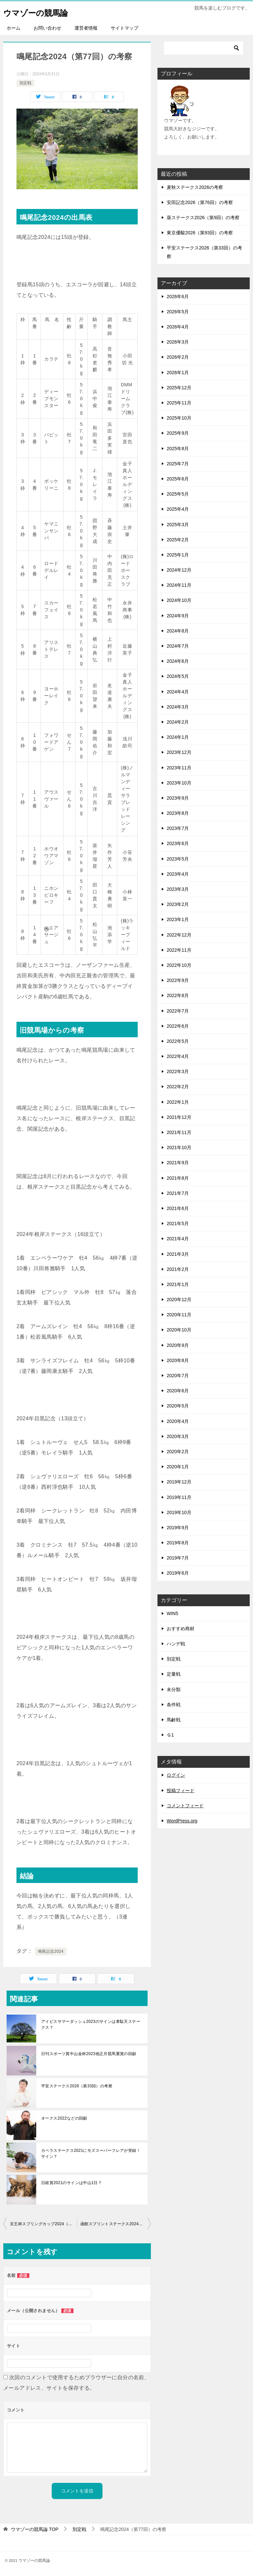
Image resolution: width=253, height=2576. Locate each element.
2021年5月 (178, 1223)
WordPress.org (182, 1820)
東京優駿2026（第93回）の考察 (200, 232)
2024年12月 (179, 570)
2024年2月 (178, 722)
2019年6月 (178, 1573)
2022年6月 (178, 1026)
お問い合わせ (47, 28)
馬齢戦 (174, 1719)
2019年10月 (179, 1512)
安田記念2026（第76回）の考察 (200, 202)
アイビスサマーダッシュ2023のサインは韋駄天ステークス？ (90, 2024)
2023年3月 (178, 889)
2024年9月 (178, 615)
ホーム (13, 28)
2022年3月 (178, 1071)
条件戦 (174, 1704)
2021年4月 (178, 1238)
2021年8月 (178, 1178)
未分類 (174, 1689)
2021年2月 (178, 1269)
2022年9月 (178, 980)
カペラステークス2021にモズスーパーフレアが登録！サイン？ (90, 2153)
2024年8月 (178, 630)
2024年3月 (178, 706)
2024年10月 (179, 600)
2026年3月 (178, 342)
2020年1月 (178, 1466)
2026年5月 (178, 311)
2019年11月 (179, 1497)
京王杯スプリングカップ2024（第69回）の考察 (43, 2224)
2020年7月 (178, 1375)
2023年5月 (178, 859)
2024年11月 (179, 585)
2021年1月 (178, 1284)
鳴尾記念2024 (51, 1951)
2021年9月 (178, 1162)
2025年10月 (179, 418)
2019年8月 (178, 1542)
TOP (34, 2529)
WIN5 (172, 1613)
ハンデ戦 (176, 1643)
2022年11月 (179, 950)
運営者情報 (86, 28)
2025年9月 (178, 433)
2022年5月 (178, 1041)
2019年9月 (178, 1527)
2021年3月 (178, 1254)
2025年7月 (178, 463)
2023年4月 (178, 874)
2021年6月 (178, 1208)
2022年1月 (178, 1102)
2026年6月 (178, 296)
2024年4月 (178, 691)
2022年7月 (178, 1011)
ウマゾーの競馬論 (43, 11)
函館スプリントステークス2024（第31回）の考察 (115, 2224)
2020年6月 (178, 1390)
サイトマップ (124, 28)
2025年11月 (179, 402)
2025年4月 (178, 509)
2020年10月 (179, 1329)
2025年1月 (178, 554)
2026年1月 (178, 372)
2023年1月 (178, 919)
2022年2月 (178, 1086)
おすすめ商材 (180, 1628)
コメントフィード (185, 1805)
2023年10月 (179, 783)
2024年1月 (178, 737)
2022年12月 (179, 935)
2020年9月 (178, 1345)
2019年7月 (178, 1557)
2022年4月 (178, 1056)
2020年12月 (179, 1299)
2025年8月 (178, 448)
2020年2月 (178, 1451)
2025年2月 (178, 539)
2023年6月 (178, 843)
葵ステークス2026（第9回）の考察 (203, 217)
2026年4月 (178, 326)
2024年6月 (178, 661)
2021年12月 (179, 1117)
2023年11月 (179, 767)
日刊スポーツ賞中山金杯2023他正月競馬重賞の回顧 (88, 2053)
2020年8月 (178, 1360)
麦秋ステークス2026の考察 (195, 187)
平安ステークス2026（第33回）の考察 (76, 2086)
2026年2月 (178, 357)
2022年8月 (178, 995)
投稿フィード (180, 1790)
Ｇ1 (170, 1735)
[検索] (203, 48)
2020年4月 (178, 1421)
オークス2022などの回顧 (64, 2118)
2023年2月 (178, 904)
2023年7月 (178, 828)
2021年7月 (178, 1193)
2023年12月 (179, 752)
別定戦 (25, 83)
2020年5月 (178, 1405)
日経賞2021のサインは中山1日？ (71, 2182)
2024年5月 (178, 676)
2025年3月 (178, 524)
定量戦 (174, 1674)
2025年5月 (178, 494)
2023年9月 (178, 798)
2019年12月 (179, 1481)
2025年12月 (179, 387)
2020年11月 (179, 1314)
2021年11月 (179, 1132)
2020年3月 (178, 1436)
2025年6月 (178, 478)
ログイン (176, 1775)
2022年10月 (179, 965)
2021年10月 (179, 1147)
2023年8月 (178, 813)
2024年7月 (178, 646)
